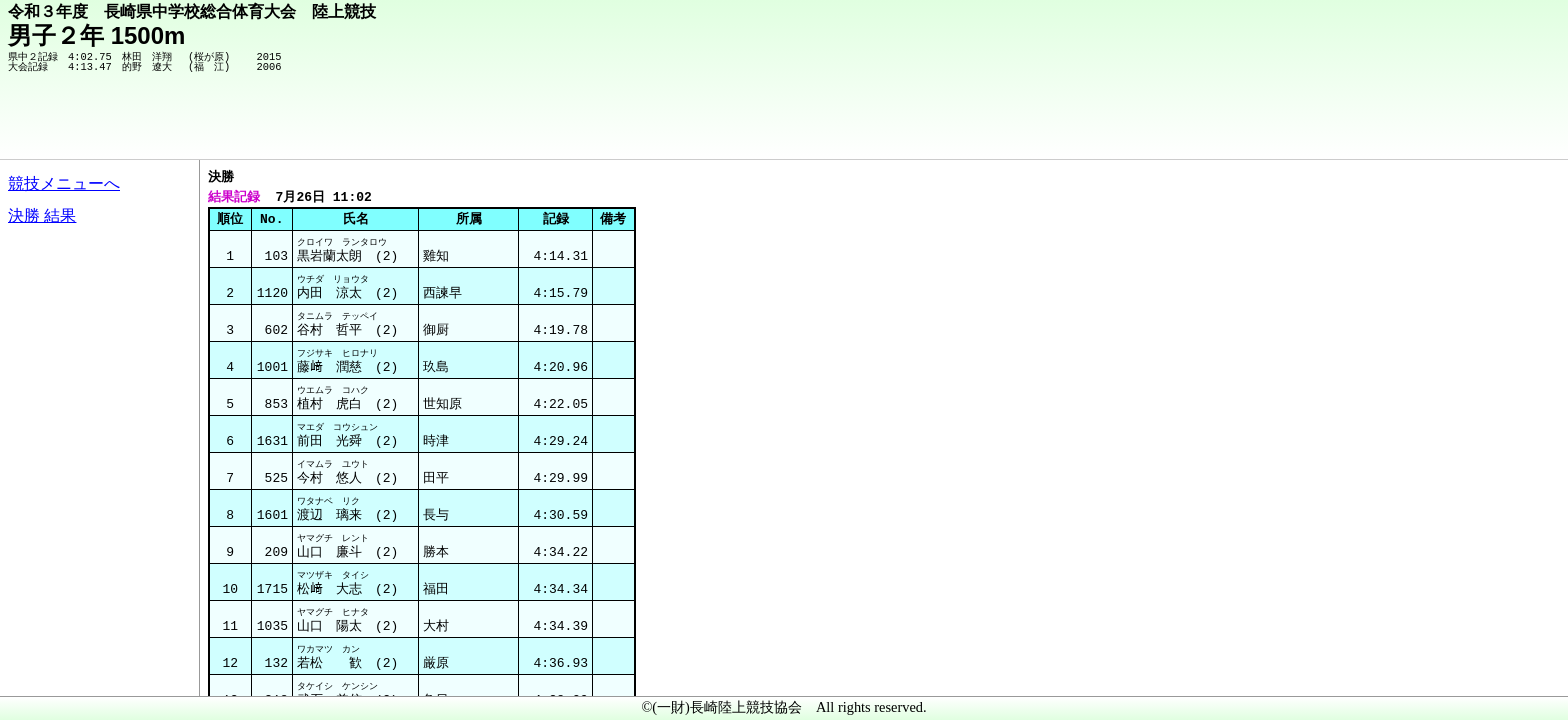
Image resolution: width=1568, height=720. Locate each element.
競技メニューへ (64, 183)
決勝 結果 (42, 215)
